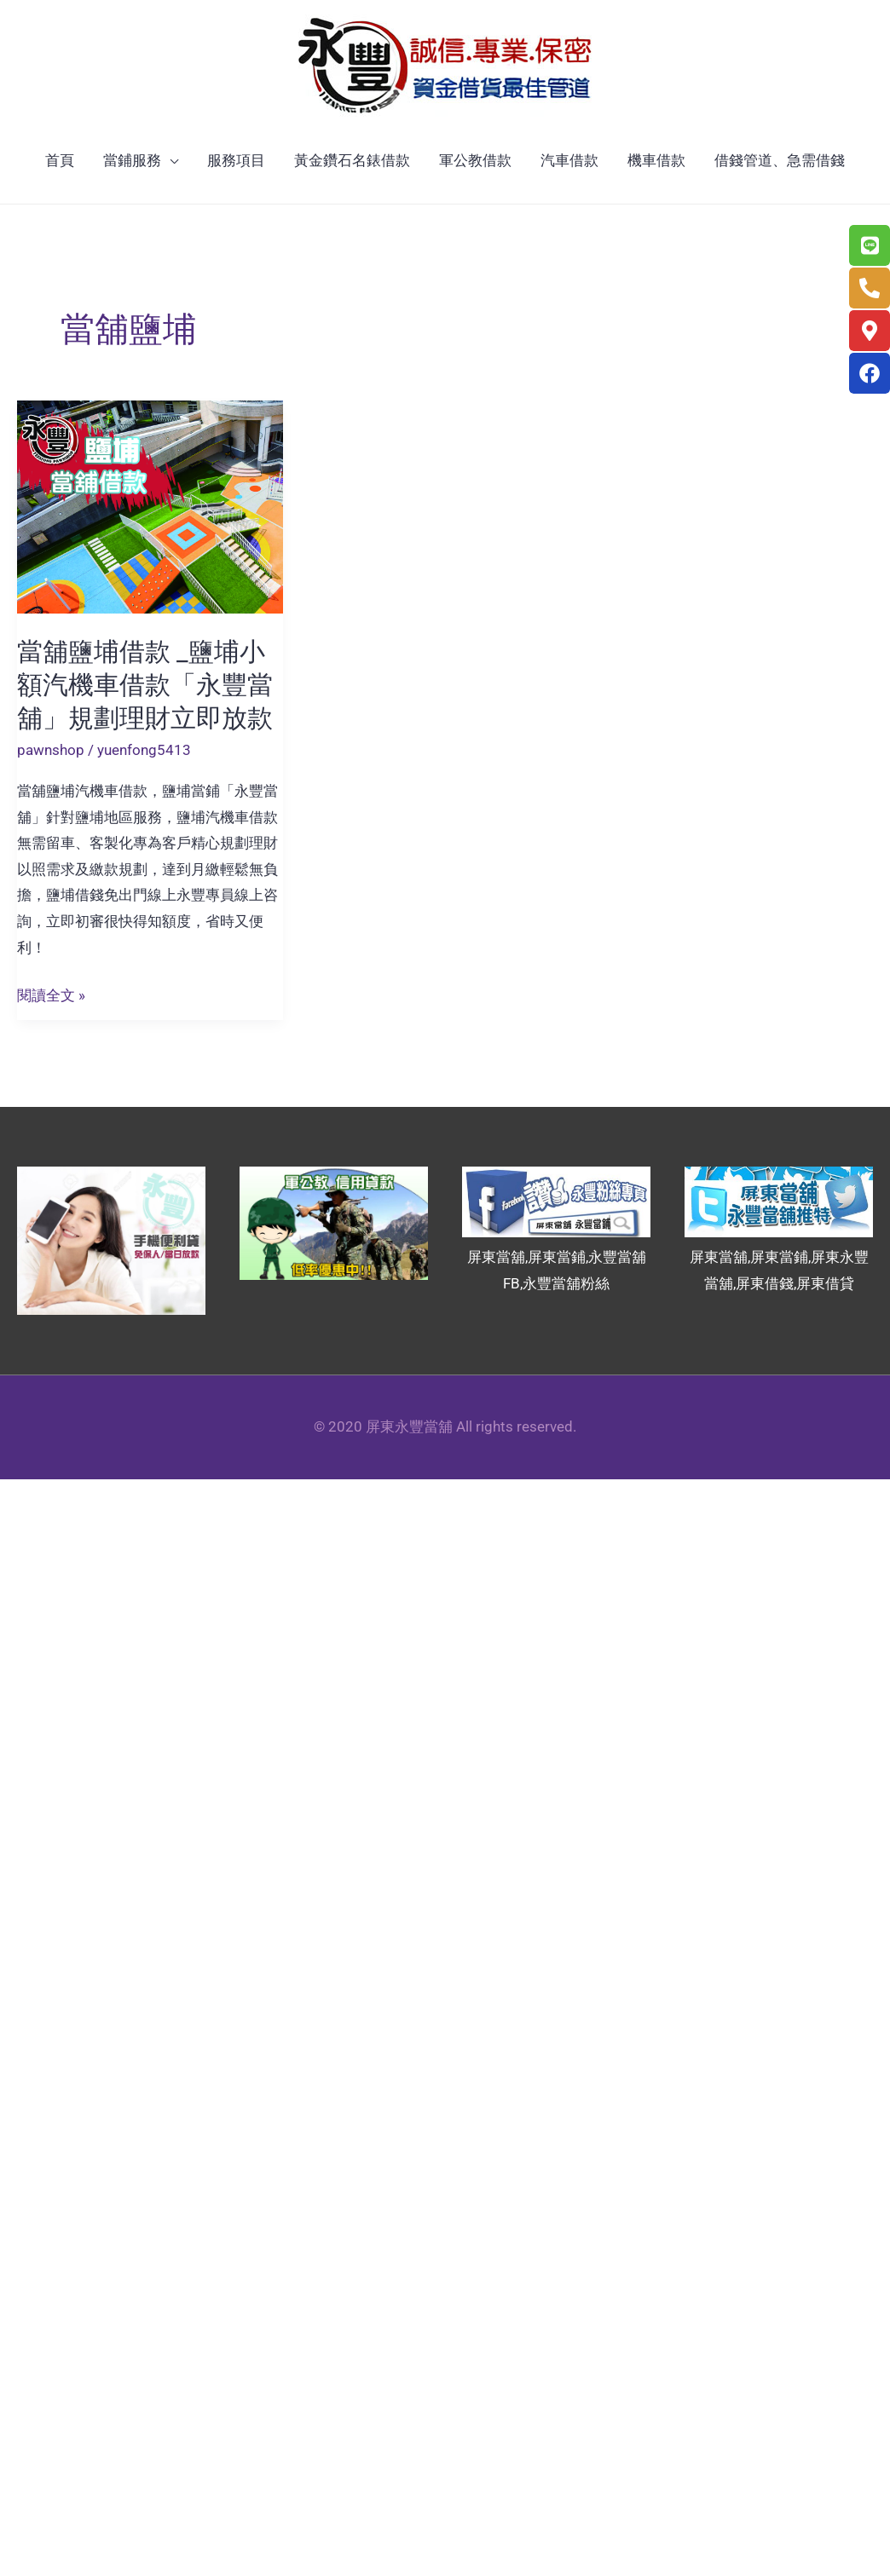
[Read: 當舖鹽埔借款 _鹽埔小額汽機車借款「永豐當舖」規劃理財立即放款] (150, 505)
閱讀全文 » (51, 996)
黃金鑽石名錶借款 (352, 160)
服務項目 (236, 160)
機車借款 (656, 160)
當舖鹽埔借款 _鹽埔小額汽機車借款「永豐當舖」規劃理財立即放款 (145, 685)
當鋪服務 (132, 160)
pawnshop (50, 749)
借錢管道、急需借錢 (779, 160)
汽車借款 (569, 160)
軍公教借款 (475, 160)
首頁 (59, 160)
